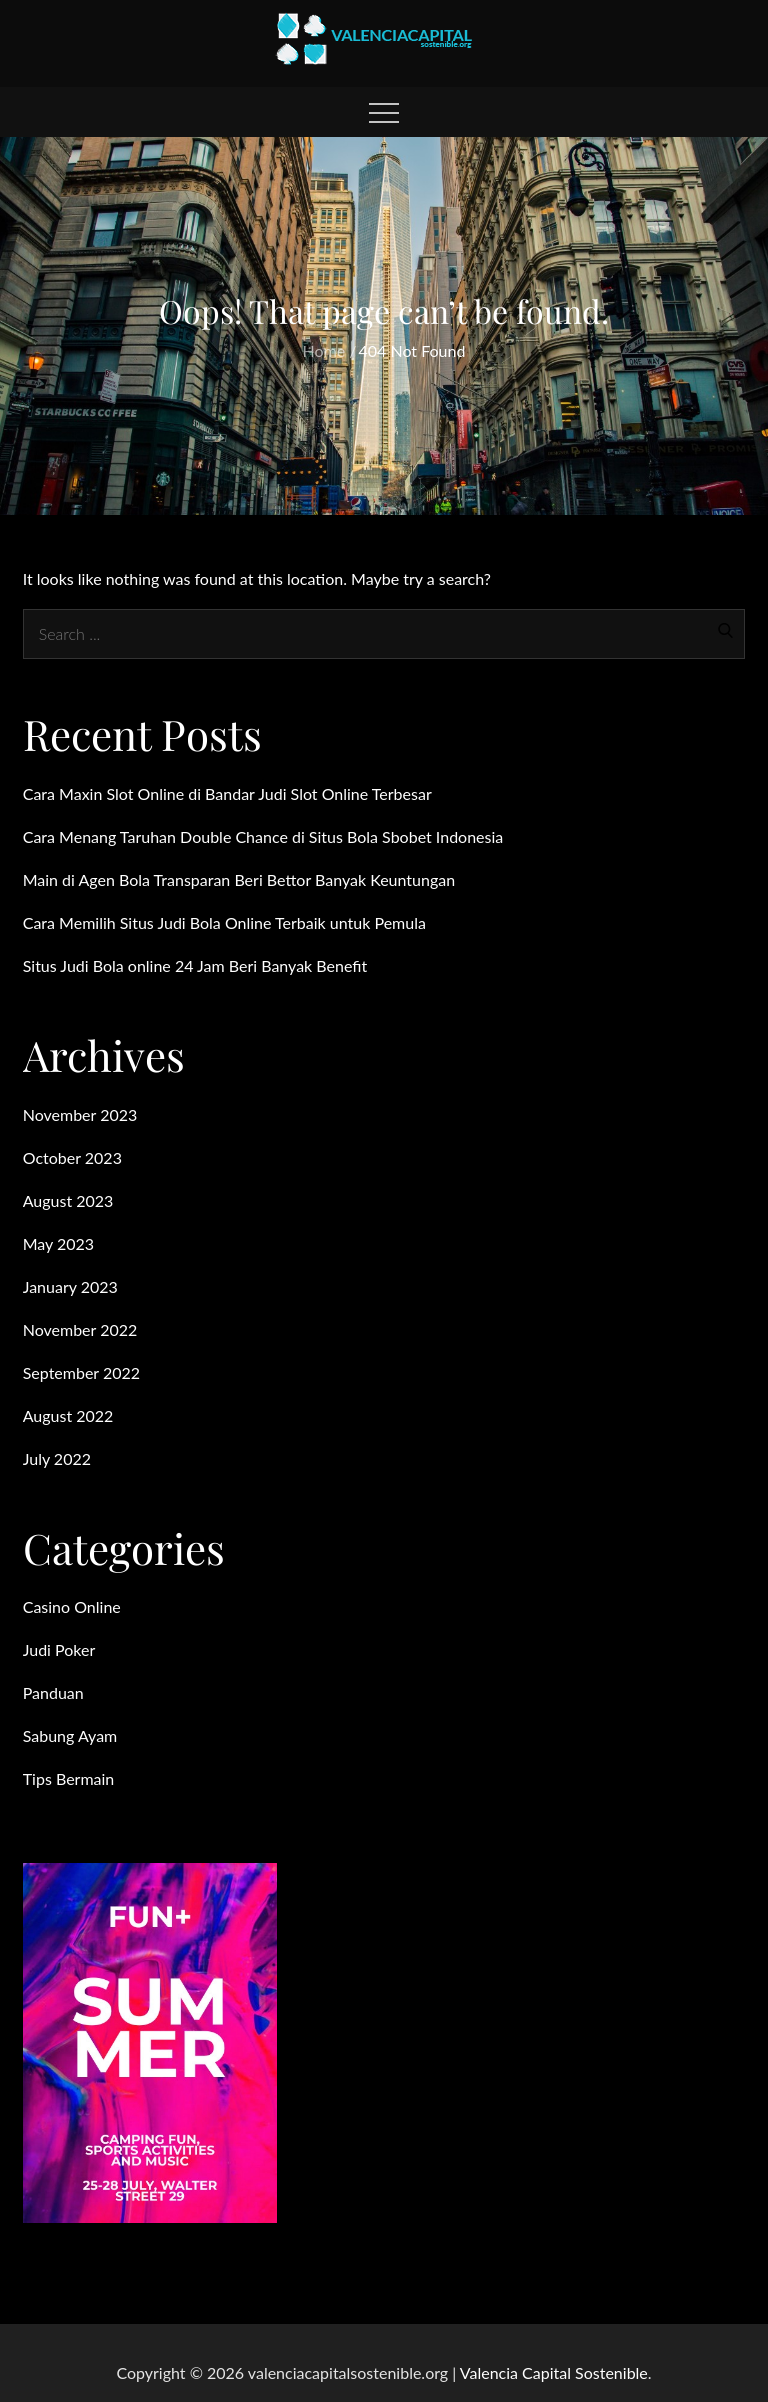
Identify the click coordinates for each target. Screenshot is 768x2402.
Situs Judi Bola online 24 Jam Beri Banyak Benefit (195, 965)
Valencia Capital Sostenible (554, 2372)
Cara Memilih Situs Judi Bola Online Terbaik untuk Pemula (224, 922)
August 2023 (68, 1200)
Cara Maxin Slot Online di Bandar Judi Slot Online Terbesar (227, 793)
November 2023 (80, 1114)
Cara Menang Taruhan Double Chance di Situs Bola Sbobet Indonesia (263, 836)
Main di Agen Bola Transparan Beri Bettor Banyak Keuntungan (239, 879)
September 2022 (81, 1372)
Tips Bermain (69, 1778)
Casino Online (72, 1606)
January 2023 (70, 1286)
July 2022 (57, 1458)
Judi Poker (59, 1649)
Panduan (53, 1692)
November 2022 (80, 1329)
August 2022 (68, 1415)
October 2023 (72, 1157)
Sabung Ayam (70, 1735)
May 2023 (58, 1243)
